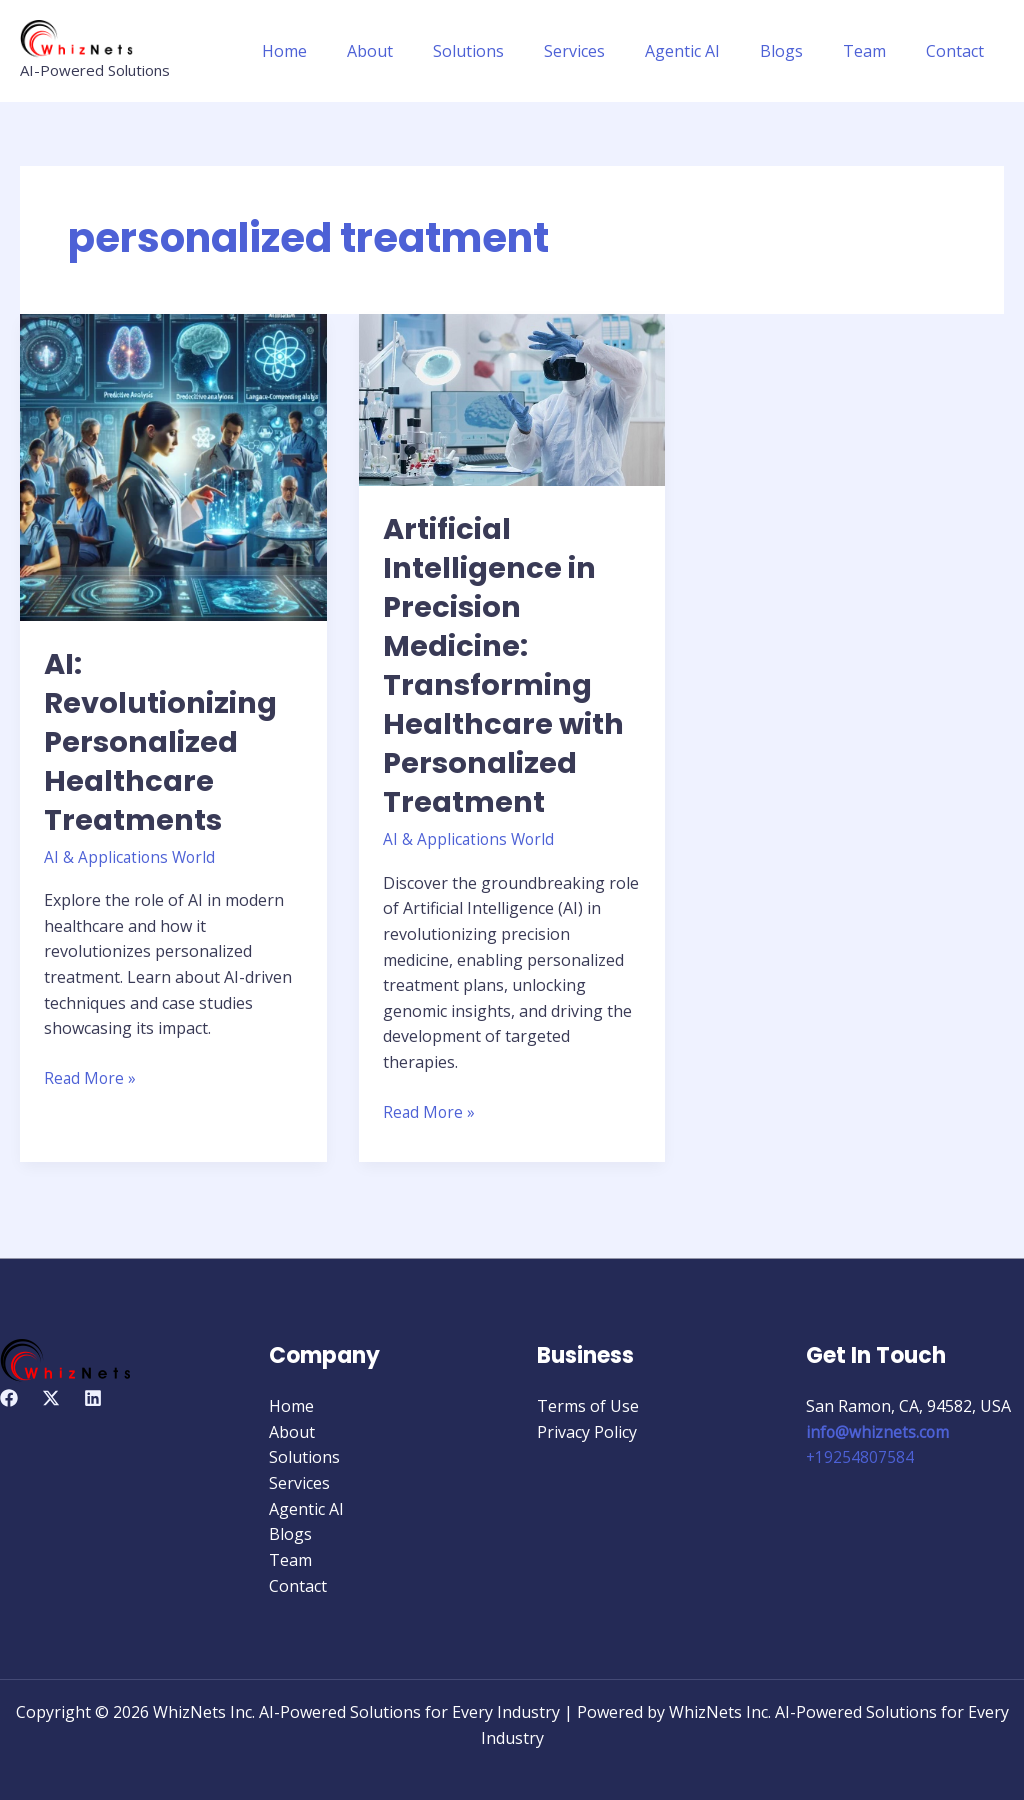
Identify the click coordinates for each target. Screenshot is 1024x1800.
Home (344, 51)
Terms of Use (588, 1406)
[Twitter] (51, 1398)
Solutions (512, 51)
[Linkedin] (93, 1398)
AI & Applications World (131, 857)
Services (610, 51)
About (422, 51)
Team (876, 51)
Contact (959, 51)
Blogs (801, 51)
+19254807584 (860, 1457)
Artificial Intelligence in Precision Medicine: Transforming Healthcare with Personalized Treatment (507, 665)
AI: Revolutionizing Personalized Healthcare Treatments (164, 742)
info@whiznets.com (878, 1431)
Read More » (91, 1077)
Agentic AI (710, 51)
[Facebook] (9, 1398)
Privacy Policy (587, 1431)
